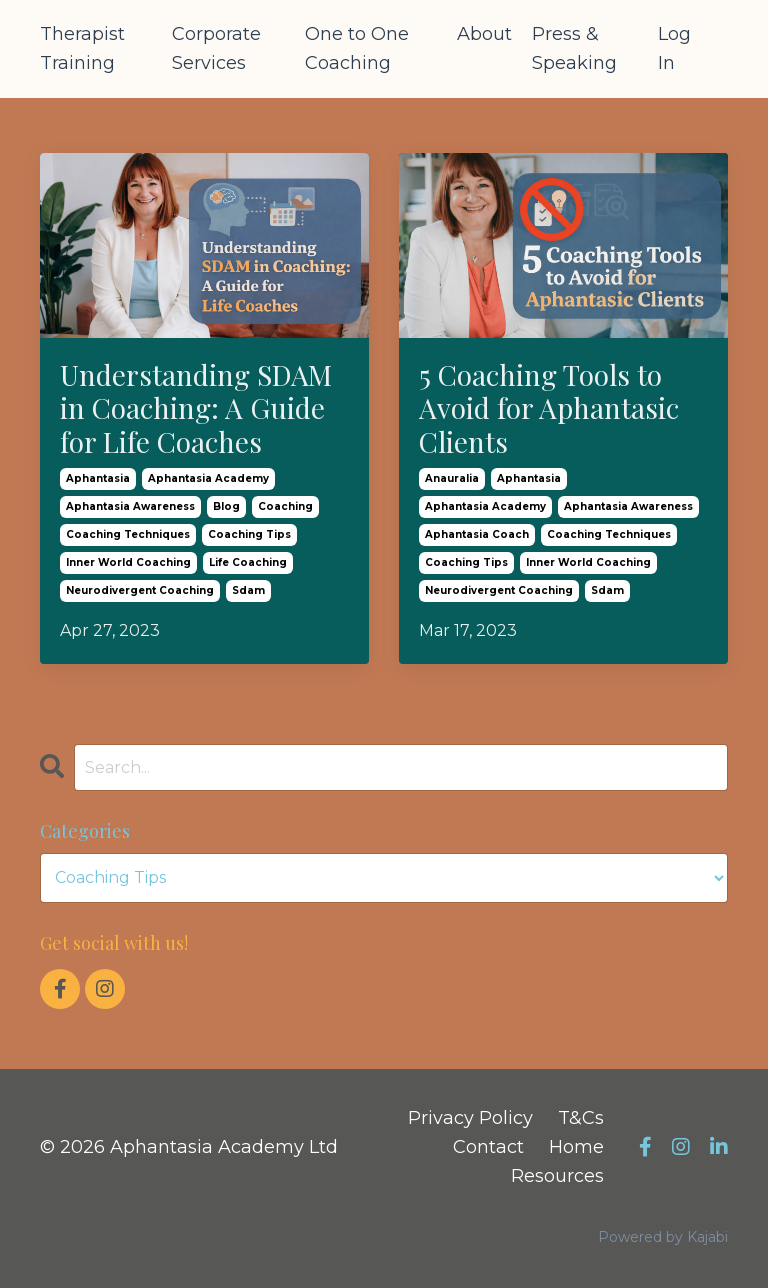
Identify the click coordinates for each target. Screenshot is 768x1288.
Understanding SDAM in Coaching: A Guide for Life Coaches (196, 408)
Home (576, 1147)
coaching (285, 506)
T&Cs (581, 1118)
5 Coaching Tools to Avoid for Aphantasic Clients (549, 408)
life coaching (248, 562)
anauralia (452, 478)
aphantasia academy (208, 478)
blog (226, 506)
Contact (488, 1147)
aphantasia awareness (130, 506)
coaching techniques (128, 534)
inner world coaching (128, 562)
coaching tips (249, 534)
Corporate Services (216, 48)
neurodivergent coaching (140, 590)
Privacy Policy (470, 1118)
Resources (557, 1176)
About (484, 34)
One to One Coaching (357, 48)
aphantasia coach (477, 534)
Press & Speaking (574, 48)
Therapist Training (82, 48)
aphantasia (98, 478)
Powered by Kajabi (663, 1237)
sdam (248, 590)
